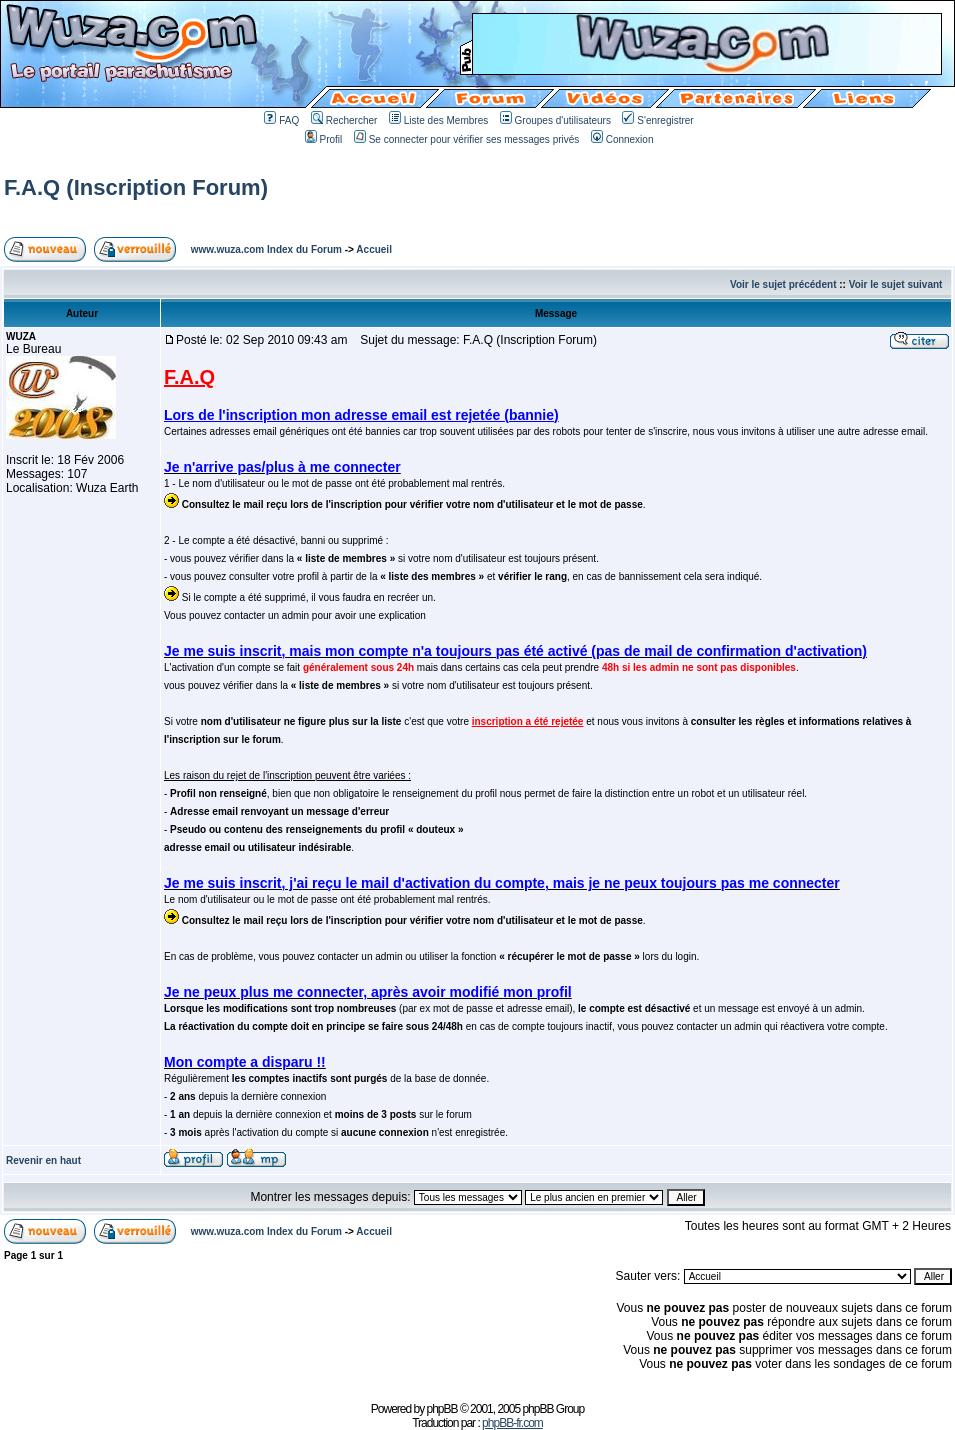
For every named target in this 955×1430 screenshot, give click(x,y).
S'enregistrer (657, 120)
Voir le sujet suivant (896, 284)
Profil (324, 139)
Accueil (374, 249)
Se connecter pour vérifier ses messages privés (467, 139)
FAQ (281, 120)
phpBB (442, 1409)
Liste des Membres (438, 120)
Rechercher (344, 120)
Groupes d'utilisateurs (555, 120)
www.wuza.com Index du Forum (266, 249)
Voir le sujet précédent (783, 284)
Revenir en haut (43, 1160)
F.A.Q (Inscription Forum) (136, 187)
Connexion (622, 139)
